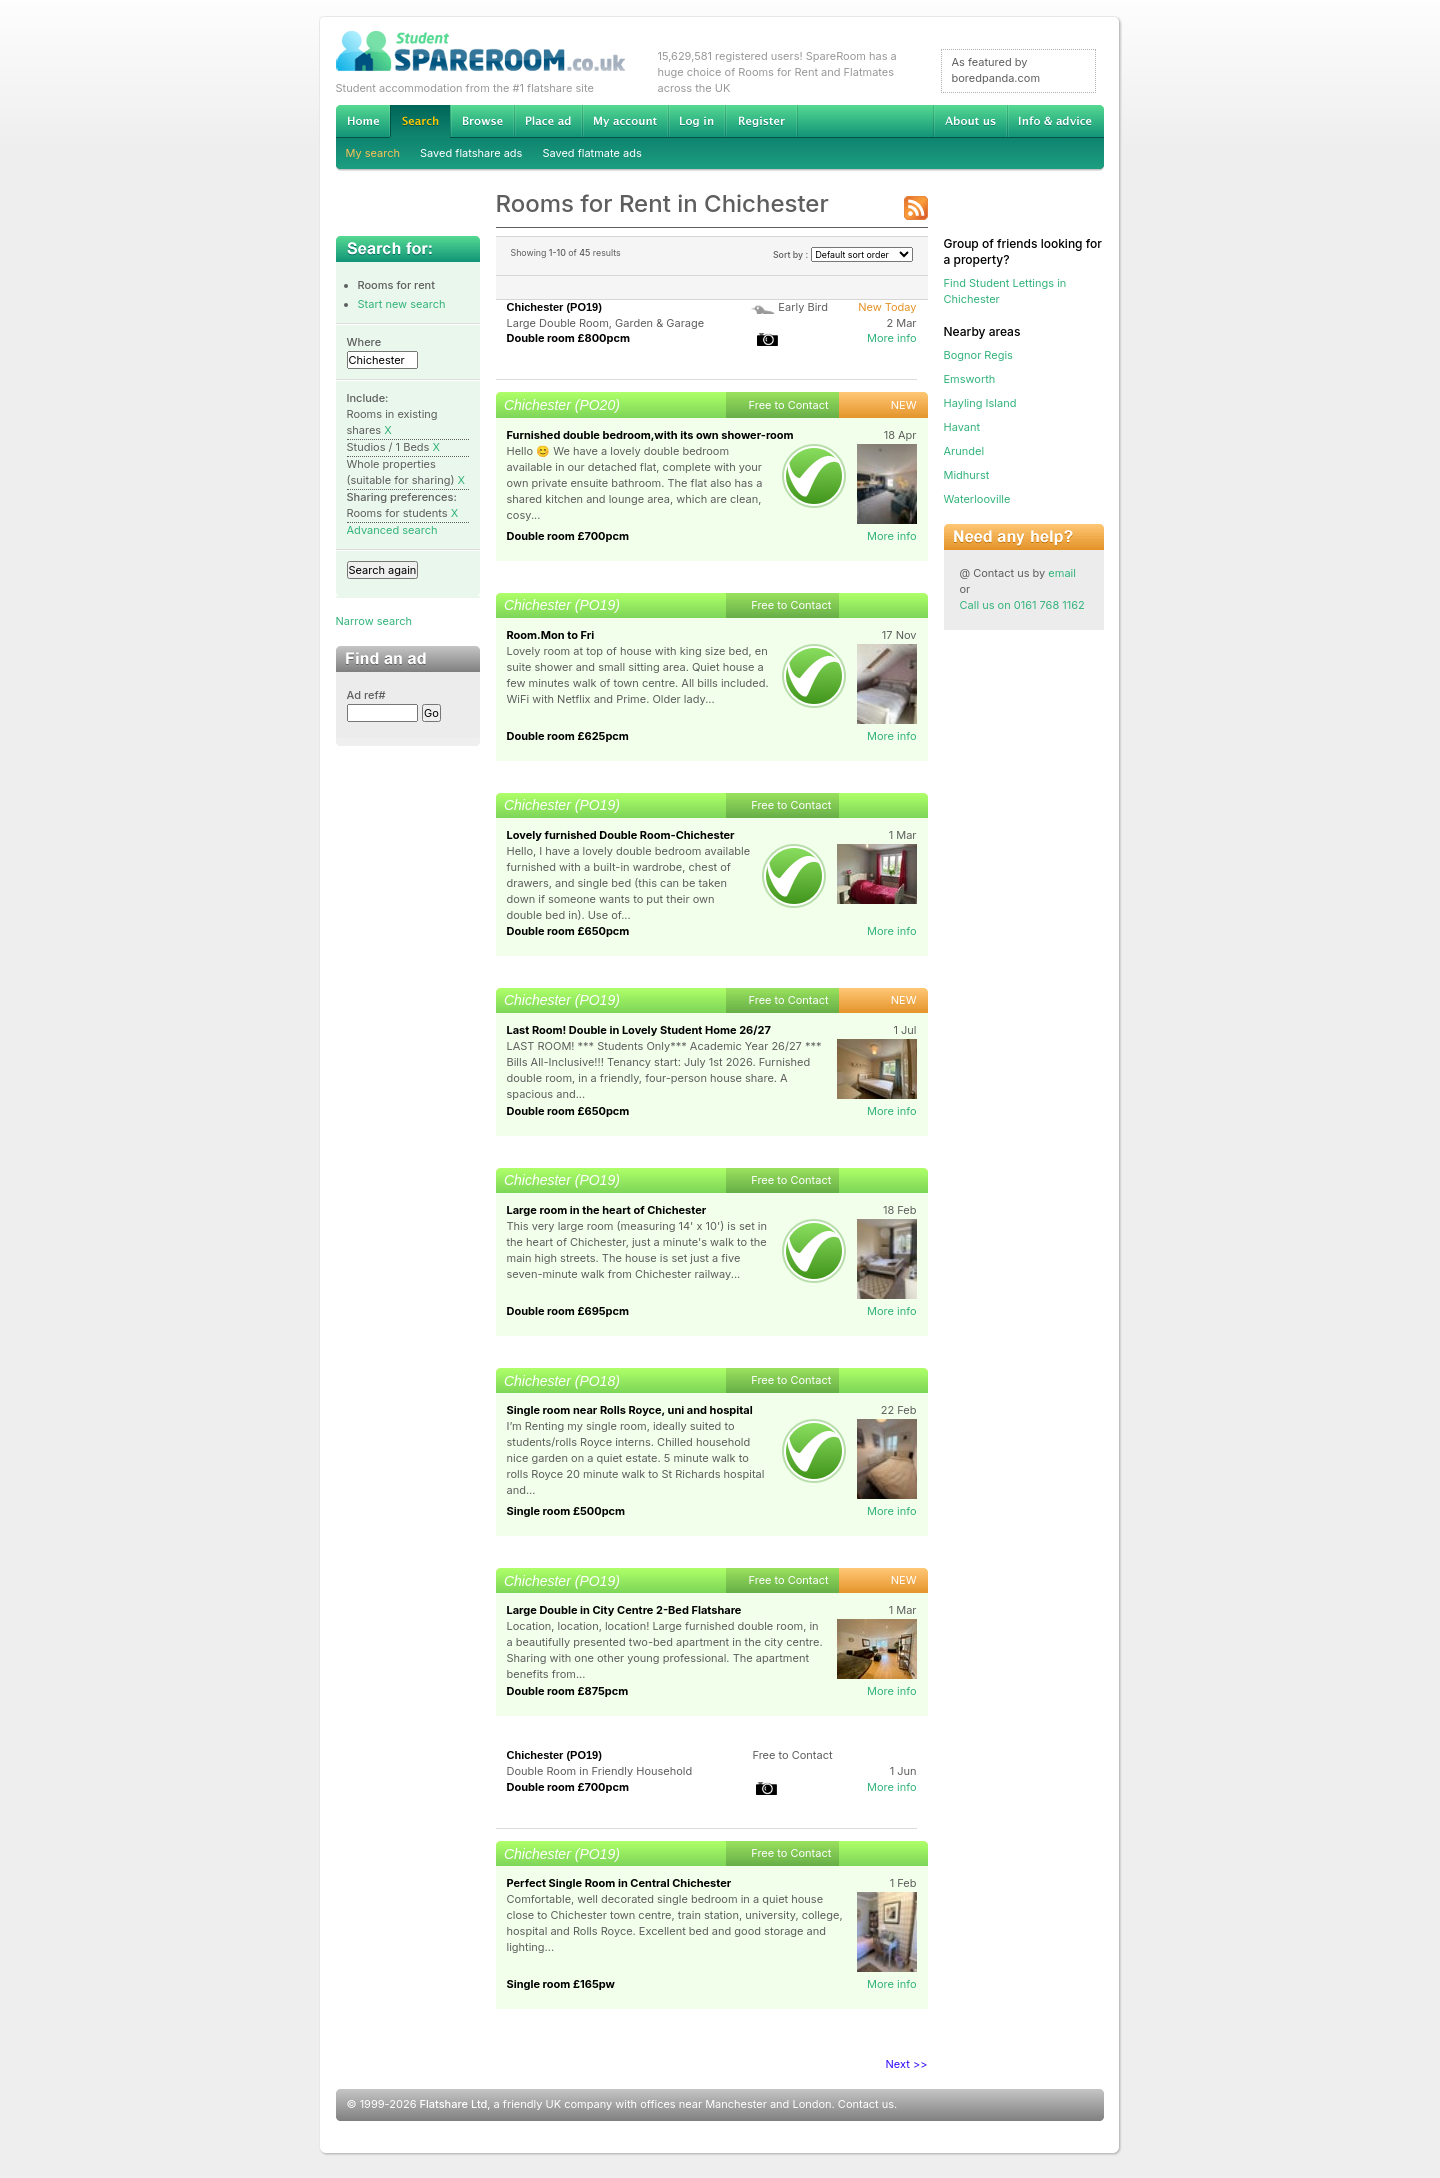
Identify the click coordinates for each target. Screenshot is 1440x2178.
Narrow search (374, 621)
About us (970, 121)
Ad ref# (366, 695)
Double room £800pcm (568, 338)
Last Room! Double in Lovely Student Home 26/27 (639, 1030)
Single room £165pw (561, 1984)
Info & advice (1055, 121)
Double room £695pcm (568, 1311)
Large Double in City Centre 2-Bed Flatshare (624, 1610)
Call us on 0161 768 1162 (1022, 605)
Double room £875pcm (568, 1691)
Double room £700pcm (568, 536)
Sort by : (843, 254)
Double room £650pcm (568, 931)
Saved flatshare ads (471, 153)
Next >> (907, 2064)
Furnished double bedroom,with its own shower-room (650, 435)
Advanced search (392, 530)
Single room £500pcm (566, 1511)
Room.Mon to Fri (551, 635)
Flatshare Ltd (454, 2104)
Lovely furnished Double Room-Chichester (621, 835)
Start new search (402, 304)
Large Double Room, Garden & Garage (606, 323)
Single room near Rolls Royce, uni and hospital (630, 1410)
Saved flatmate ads (591, 153)
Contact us (866, 2104)
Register (761, 121)
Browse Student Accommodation (482, 121)
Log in (696, 121)
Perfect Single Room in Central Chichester (619, 1883)
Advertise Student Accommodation (548, 121)
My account (625, 121)
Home (363, 121)
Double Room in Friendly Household (600, 1771)
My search (373, 153)
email (1062, 573)
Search (420, 121)
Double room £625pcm (568, 736)
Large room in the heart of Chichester (607, 1210)
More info (892, 338)
